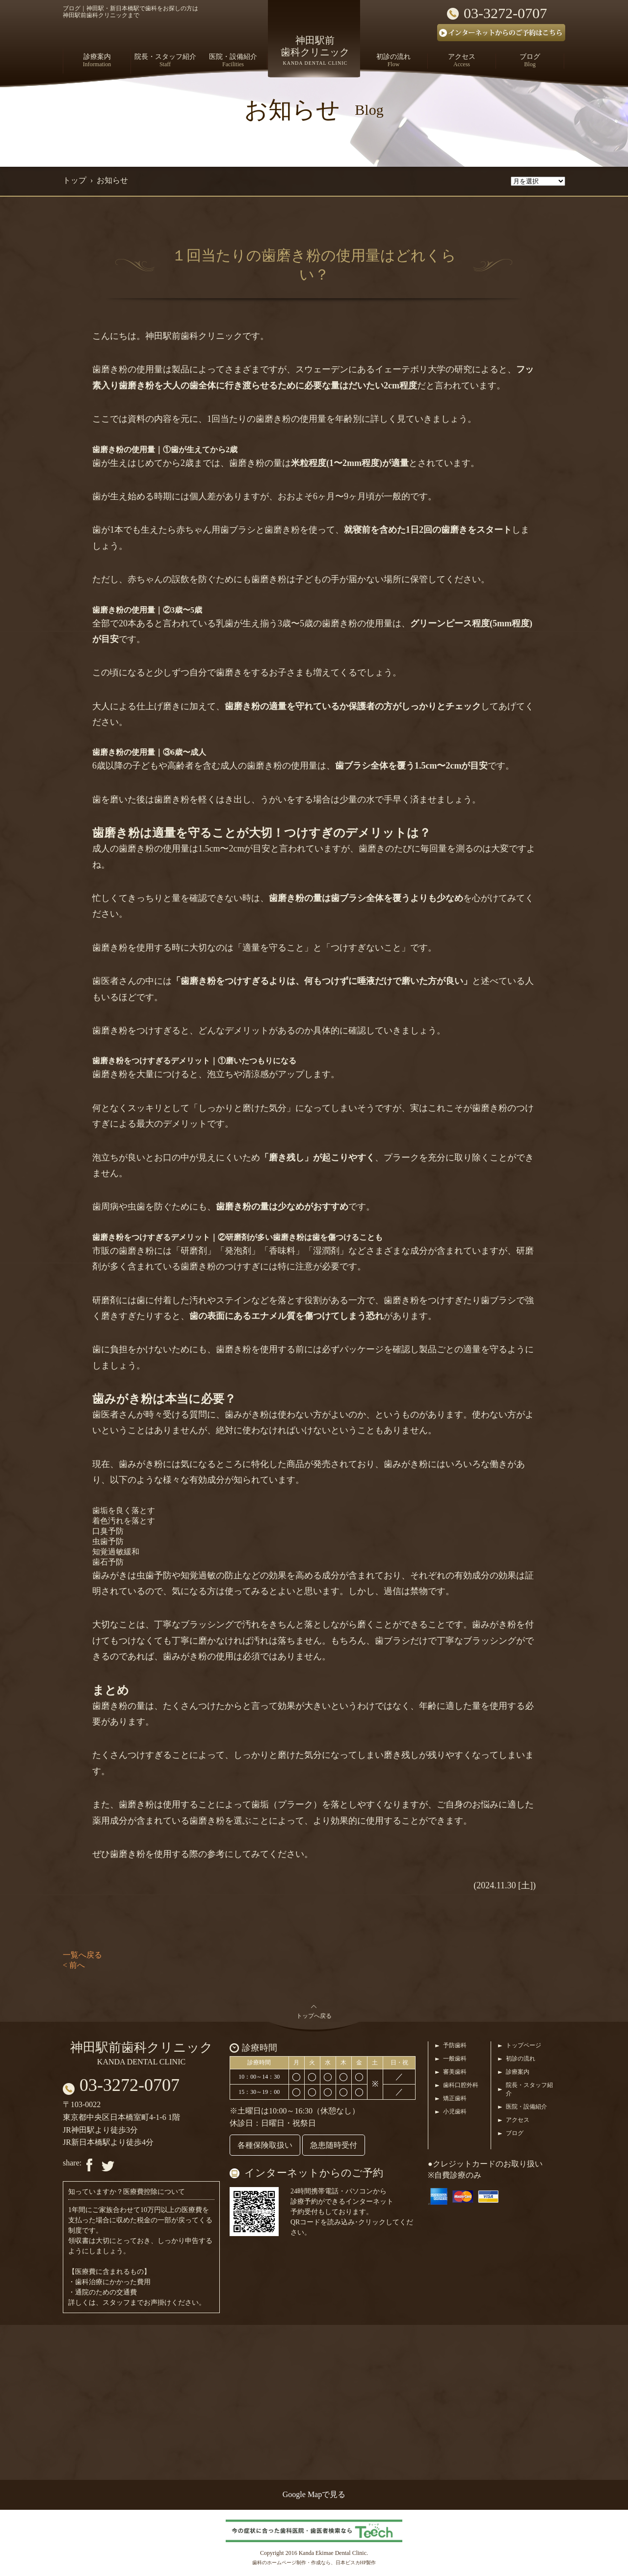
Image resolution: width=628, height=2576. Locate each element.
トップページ (523, 2045)
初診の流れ (520, 2058)
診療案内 (517, 2071)
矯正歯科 (455, 2098)
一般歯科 (455, 2058)
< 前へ (74, 1965)
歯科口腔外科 (460, 2085)
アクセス (517, 2119)
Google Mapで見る (314, 2494)
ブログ (514, 2133)
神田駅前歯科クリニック (141, 2053)
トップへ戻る (314, 2015)
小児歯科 (455, 2111)
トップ (74, 180)
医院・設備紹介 (526, 2106)
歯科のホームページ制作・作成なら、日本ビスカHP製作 (314, 2562)
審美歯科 (455, 2071)
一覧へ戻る (82, 1955)
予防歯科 (455, 2045)
